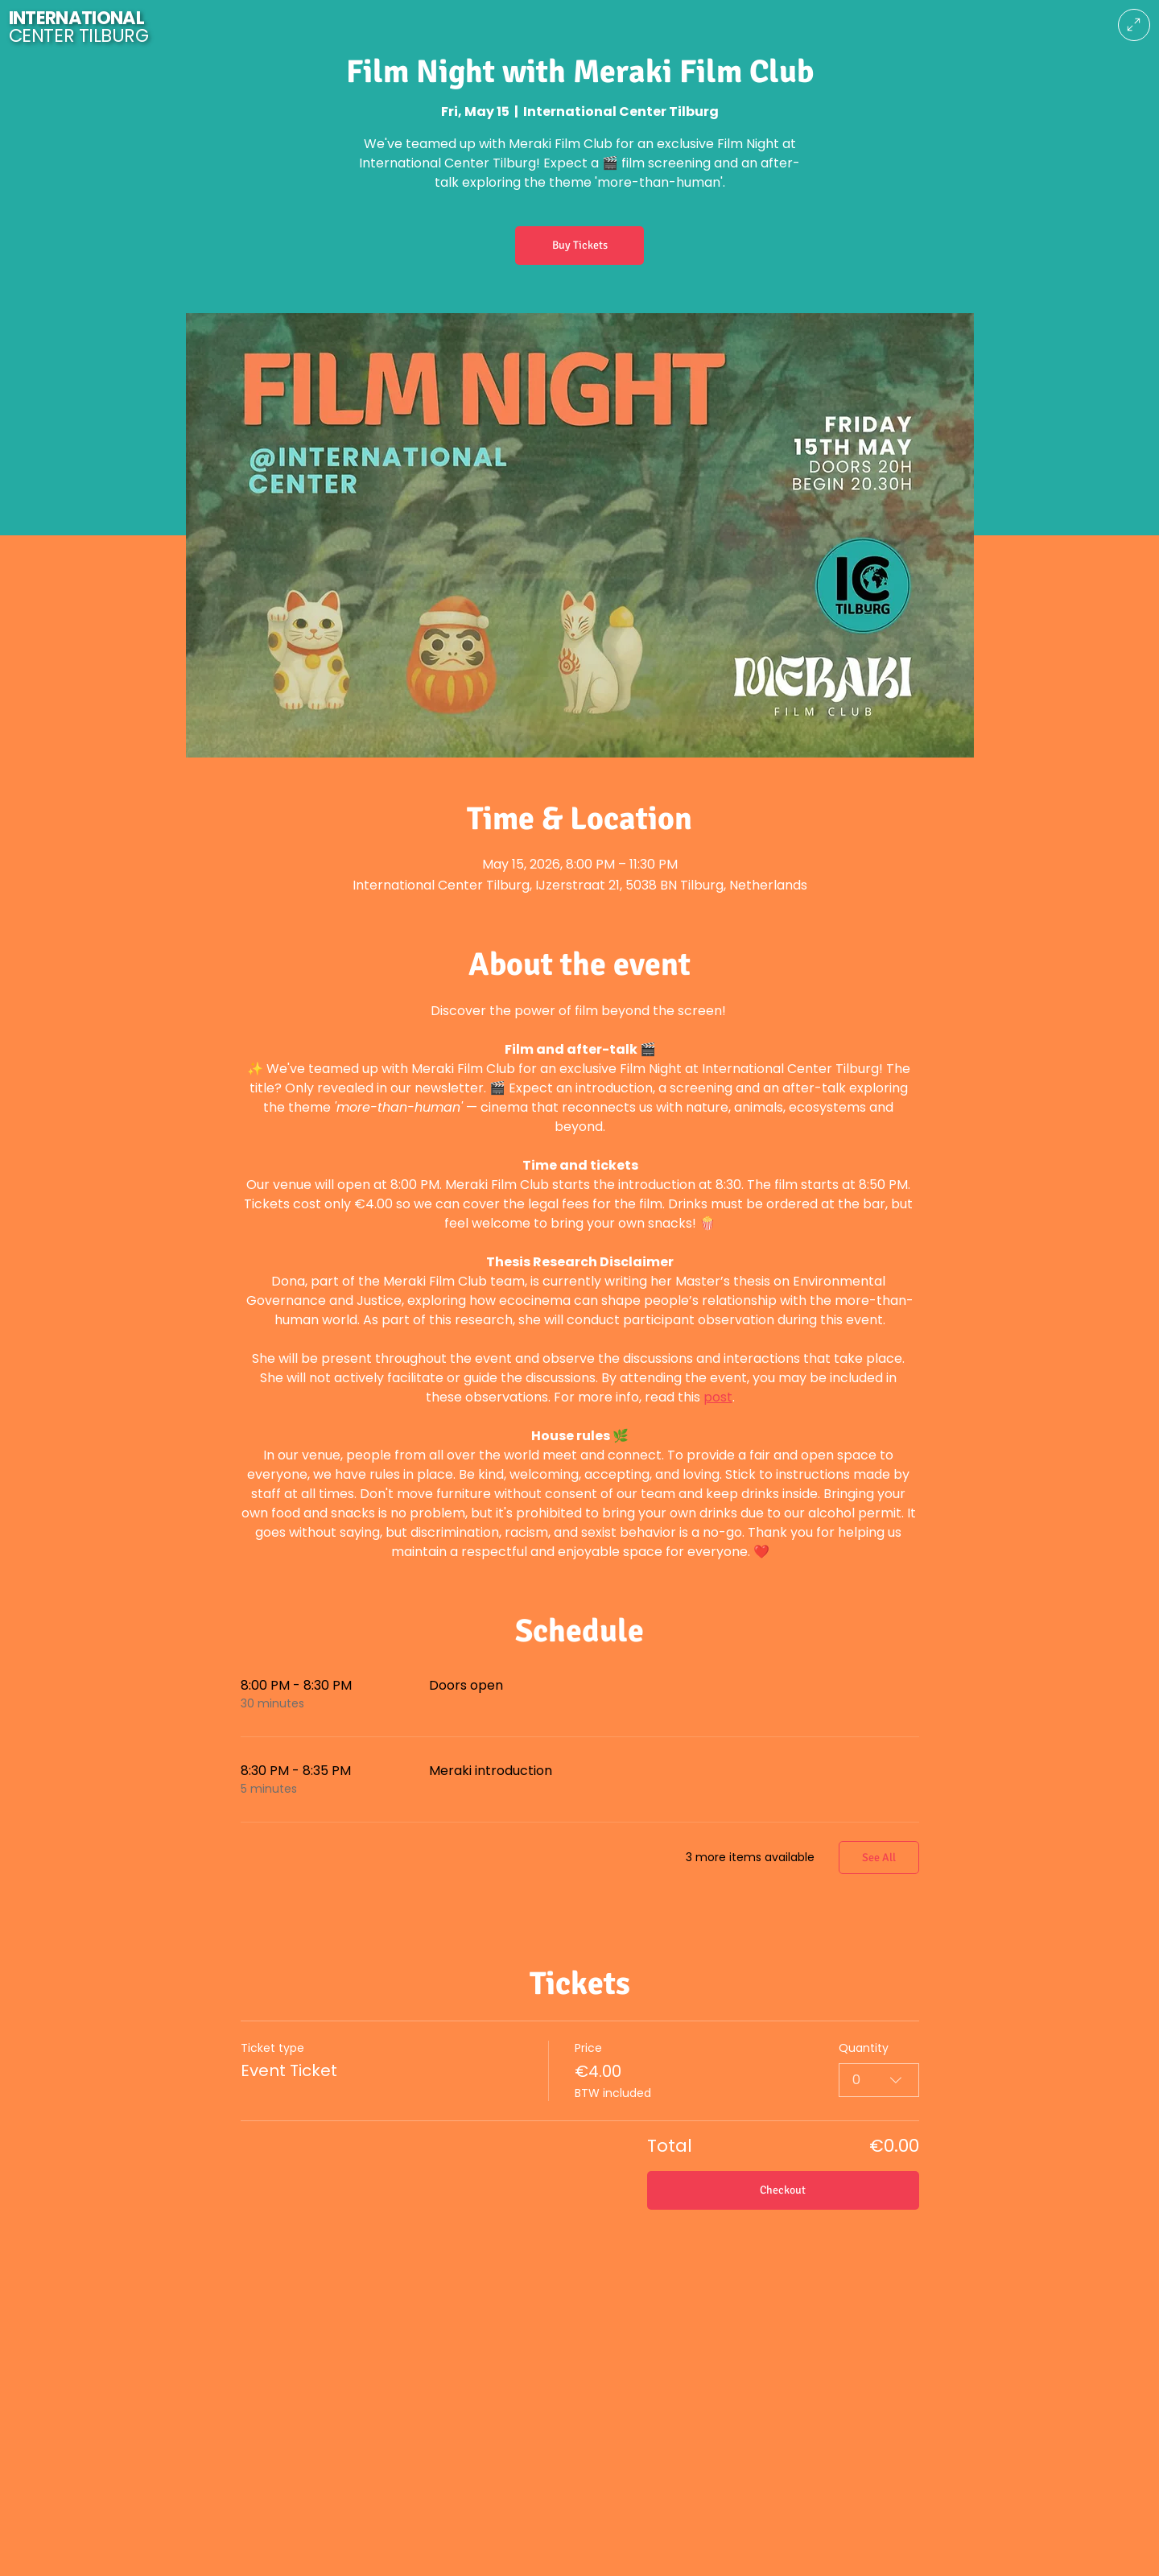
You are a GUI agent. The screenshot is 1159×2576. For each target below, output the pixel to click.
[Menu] (1134, 25)
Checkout (783, 2190)
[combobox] (879, 2079)
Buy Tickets (580, 245)
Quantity (864, 2048)
